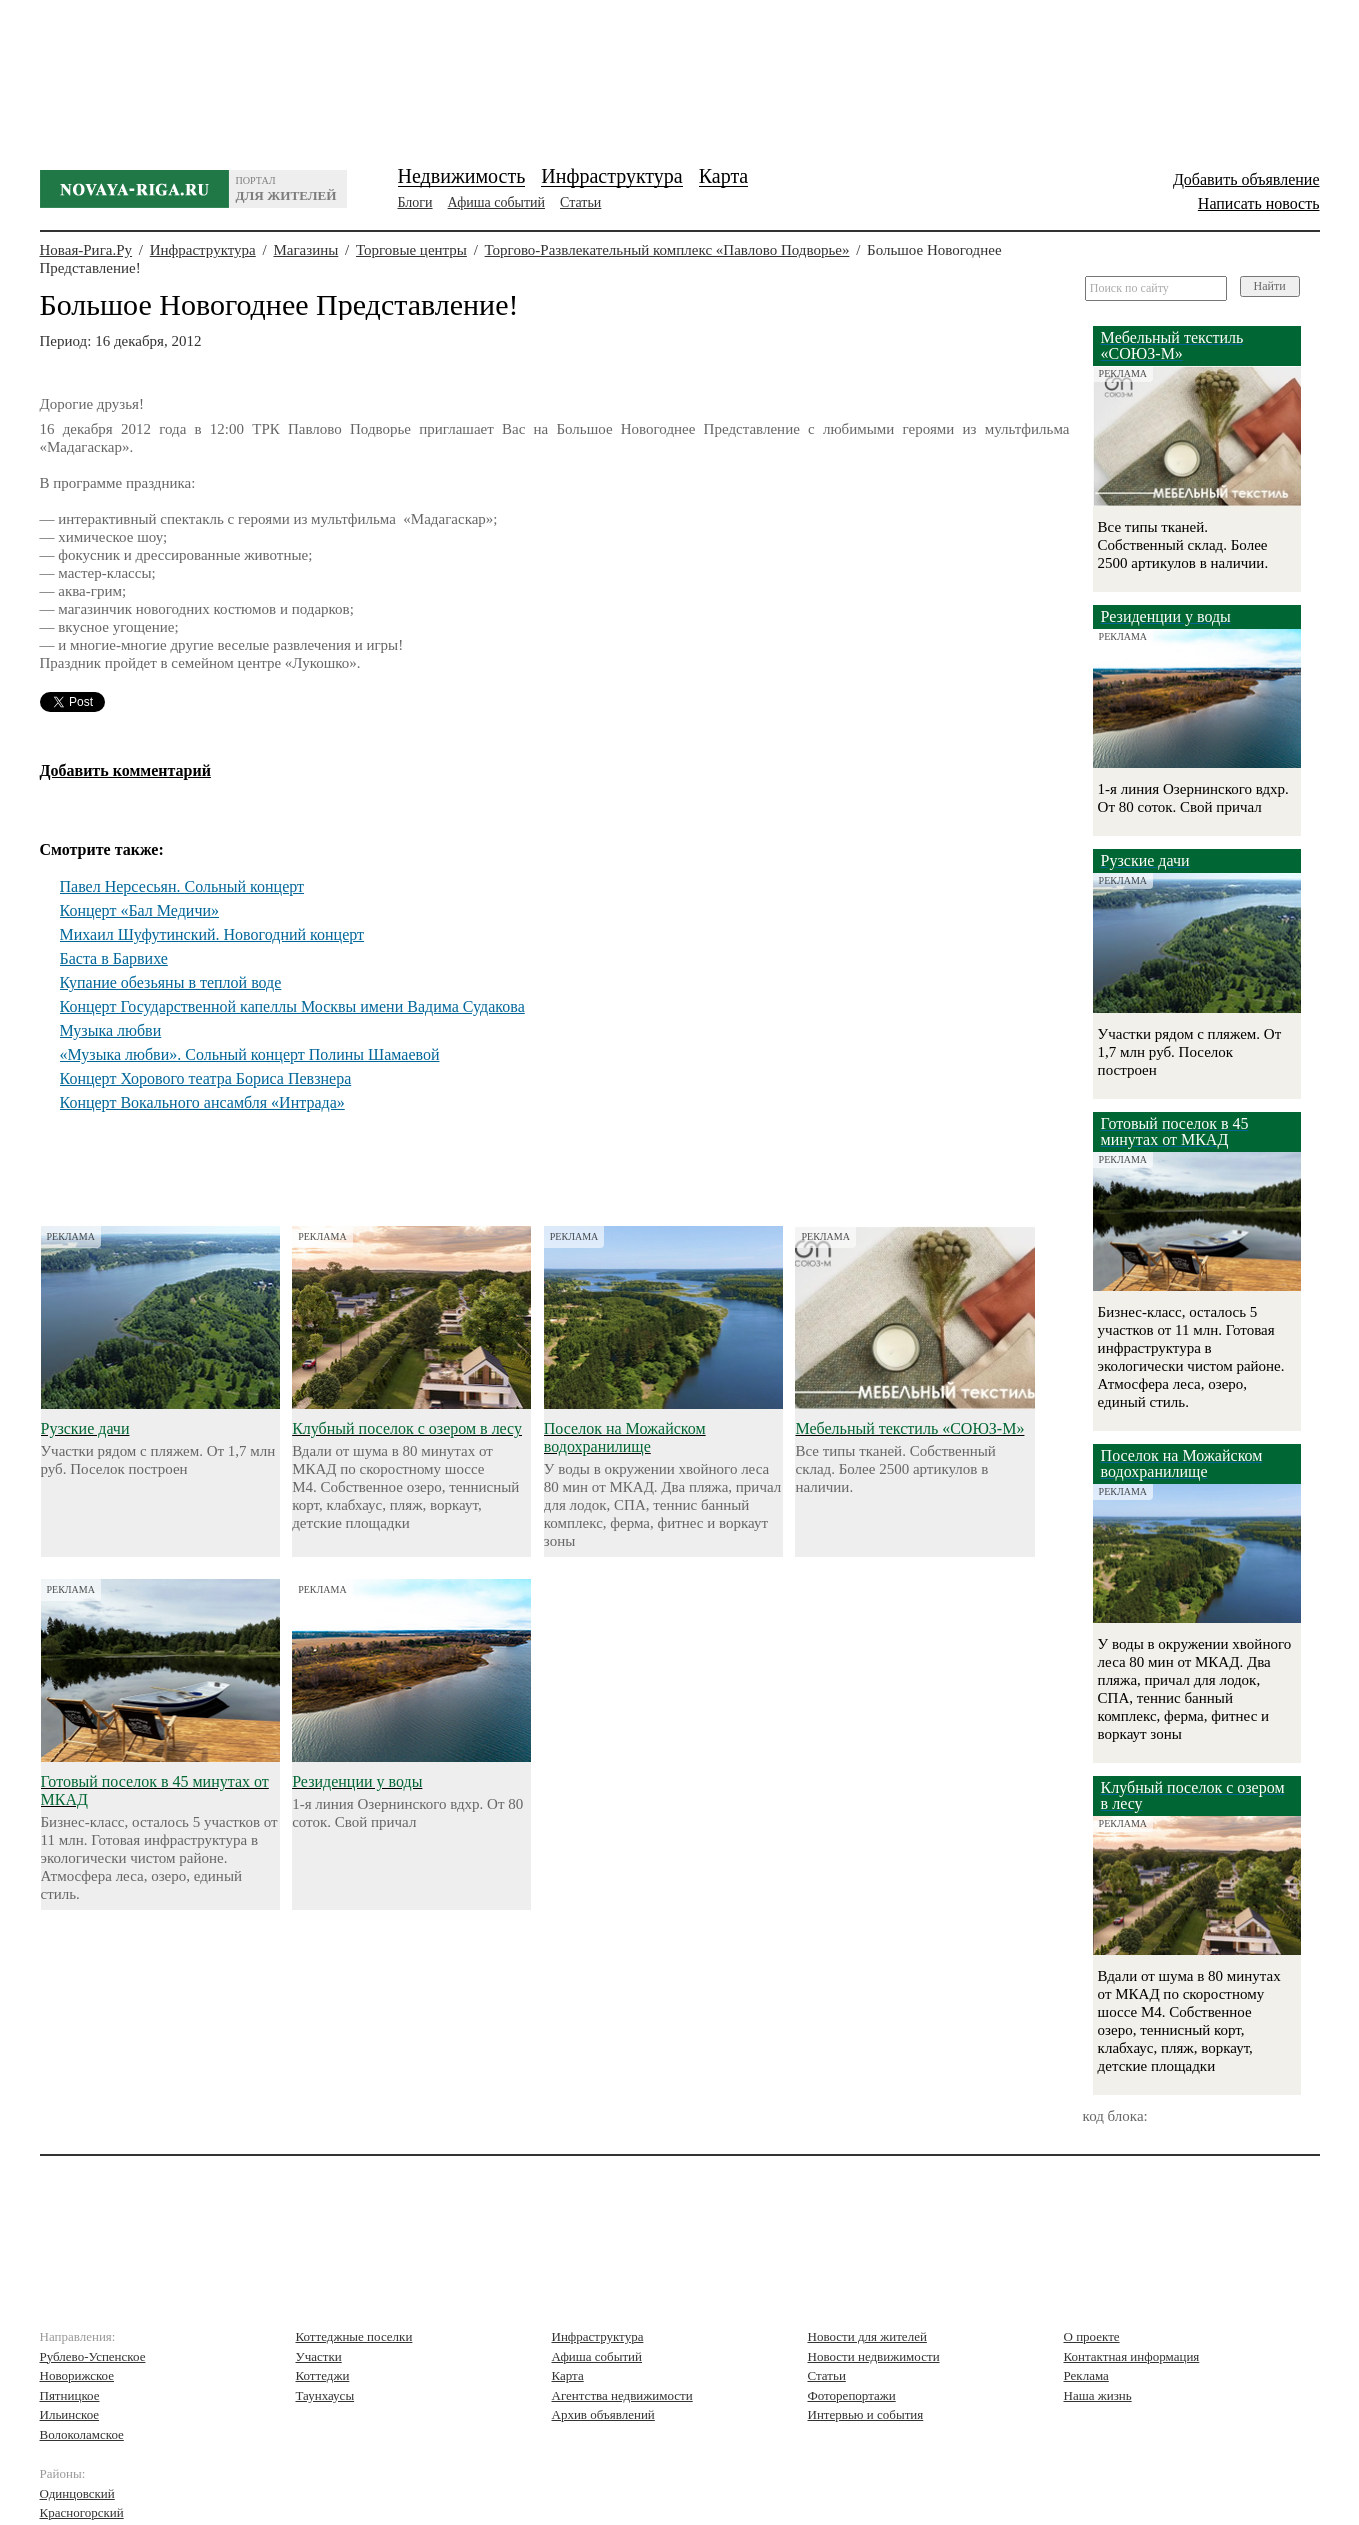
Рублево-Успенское (93, 2356)
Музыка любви (111, 1030)
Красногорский (82, 2512)
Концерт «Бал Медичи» (140, 910)
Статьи (580, 202)
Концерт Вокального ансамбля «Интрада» (202, 1102)
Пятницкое (70, 2395)
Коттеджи (323, 2375)
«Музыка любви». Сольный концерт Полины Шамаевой (250, 1054)
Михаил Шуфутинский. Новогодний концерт (212, 934)
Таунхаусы (325, 2395)
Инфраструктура (611, 176)
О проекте (1092, 2336)
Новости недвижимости (874, 2356)
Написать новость (1259, 203)
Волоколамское (82, 2434)
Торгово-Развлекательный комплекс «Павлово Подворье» (667, 250)
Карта (724, 176)
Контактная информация (1132, 2356)
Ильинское (70, 2414)
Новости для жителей (867, 2336)
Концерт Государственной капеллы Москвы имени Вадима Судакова (292, 1006)
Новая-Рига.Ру (86, 250)
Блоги (415, 202)
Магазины (305, 250)
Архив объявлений (603, 2414)
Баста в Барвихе (114, 958)
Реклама (1086, 2375)
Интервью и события (866, 2414)
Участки (319, 2356)
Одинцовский (77, 2493)
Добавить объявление (1246, 179)
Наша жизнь (1098, 2395)
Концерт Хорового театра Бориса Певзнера (206, 1078)
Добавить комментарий (125, 770)
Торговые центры (411, 250)
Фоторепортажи (852, 2395)
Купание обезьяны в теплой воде (171, 982)
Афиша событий (496, 202)
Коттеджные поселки (354, 2336)
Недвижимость (462, 176)
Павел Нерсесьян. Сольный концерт (182, 886)
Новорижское (77, 2375)
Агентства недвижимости (622, 2395)
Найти (1270, 286)
